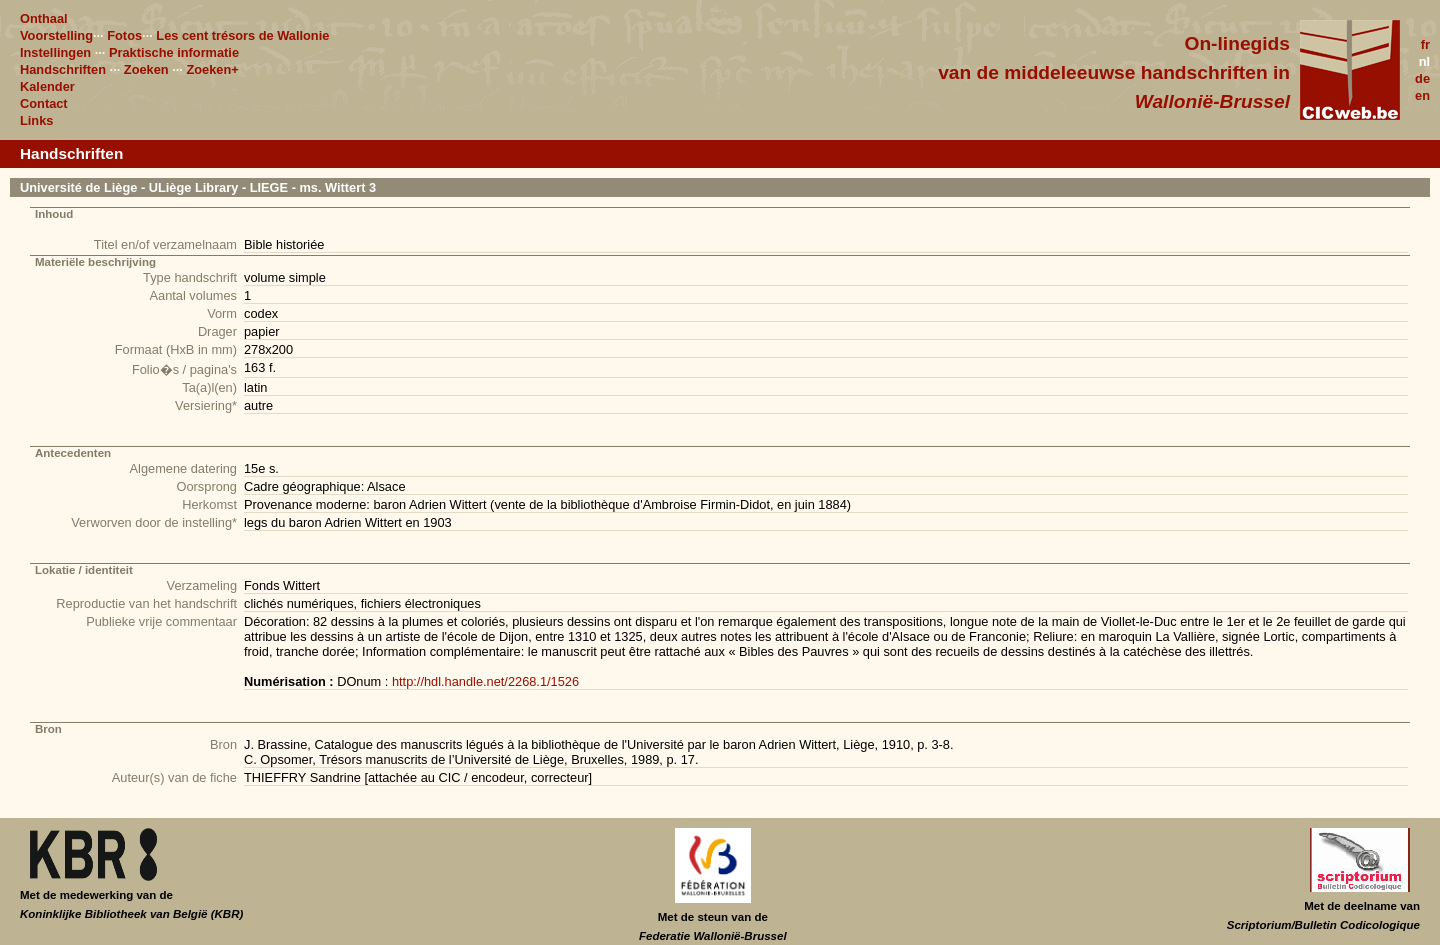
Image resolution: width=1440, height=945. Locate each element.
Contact (44, 103)
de (1422, 78)
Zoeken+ (212, 69)
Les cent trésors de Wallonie (242, 35)
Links (36, 120)
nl (1424, 61)
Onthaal (44, 18)
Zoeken (146, 69)
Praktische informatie (174, 52)
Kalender (47, 86)
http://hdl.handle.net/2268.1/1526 (485, 681)
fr (1425, 44)
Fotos (124, 35)
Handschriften (63, 69)
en (1422, 95)
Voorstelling (56, 35)
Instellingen (55, 52)
